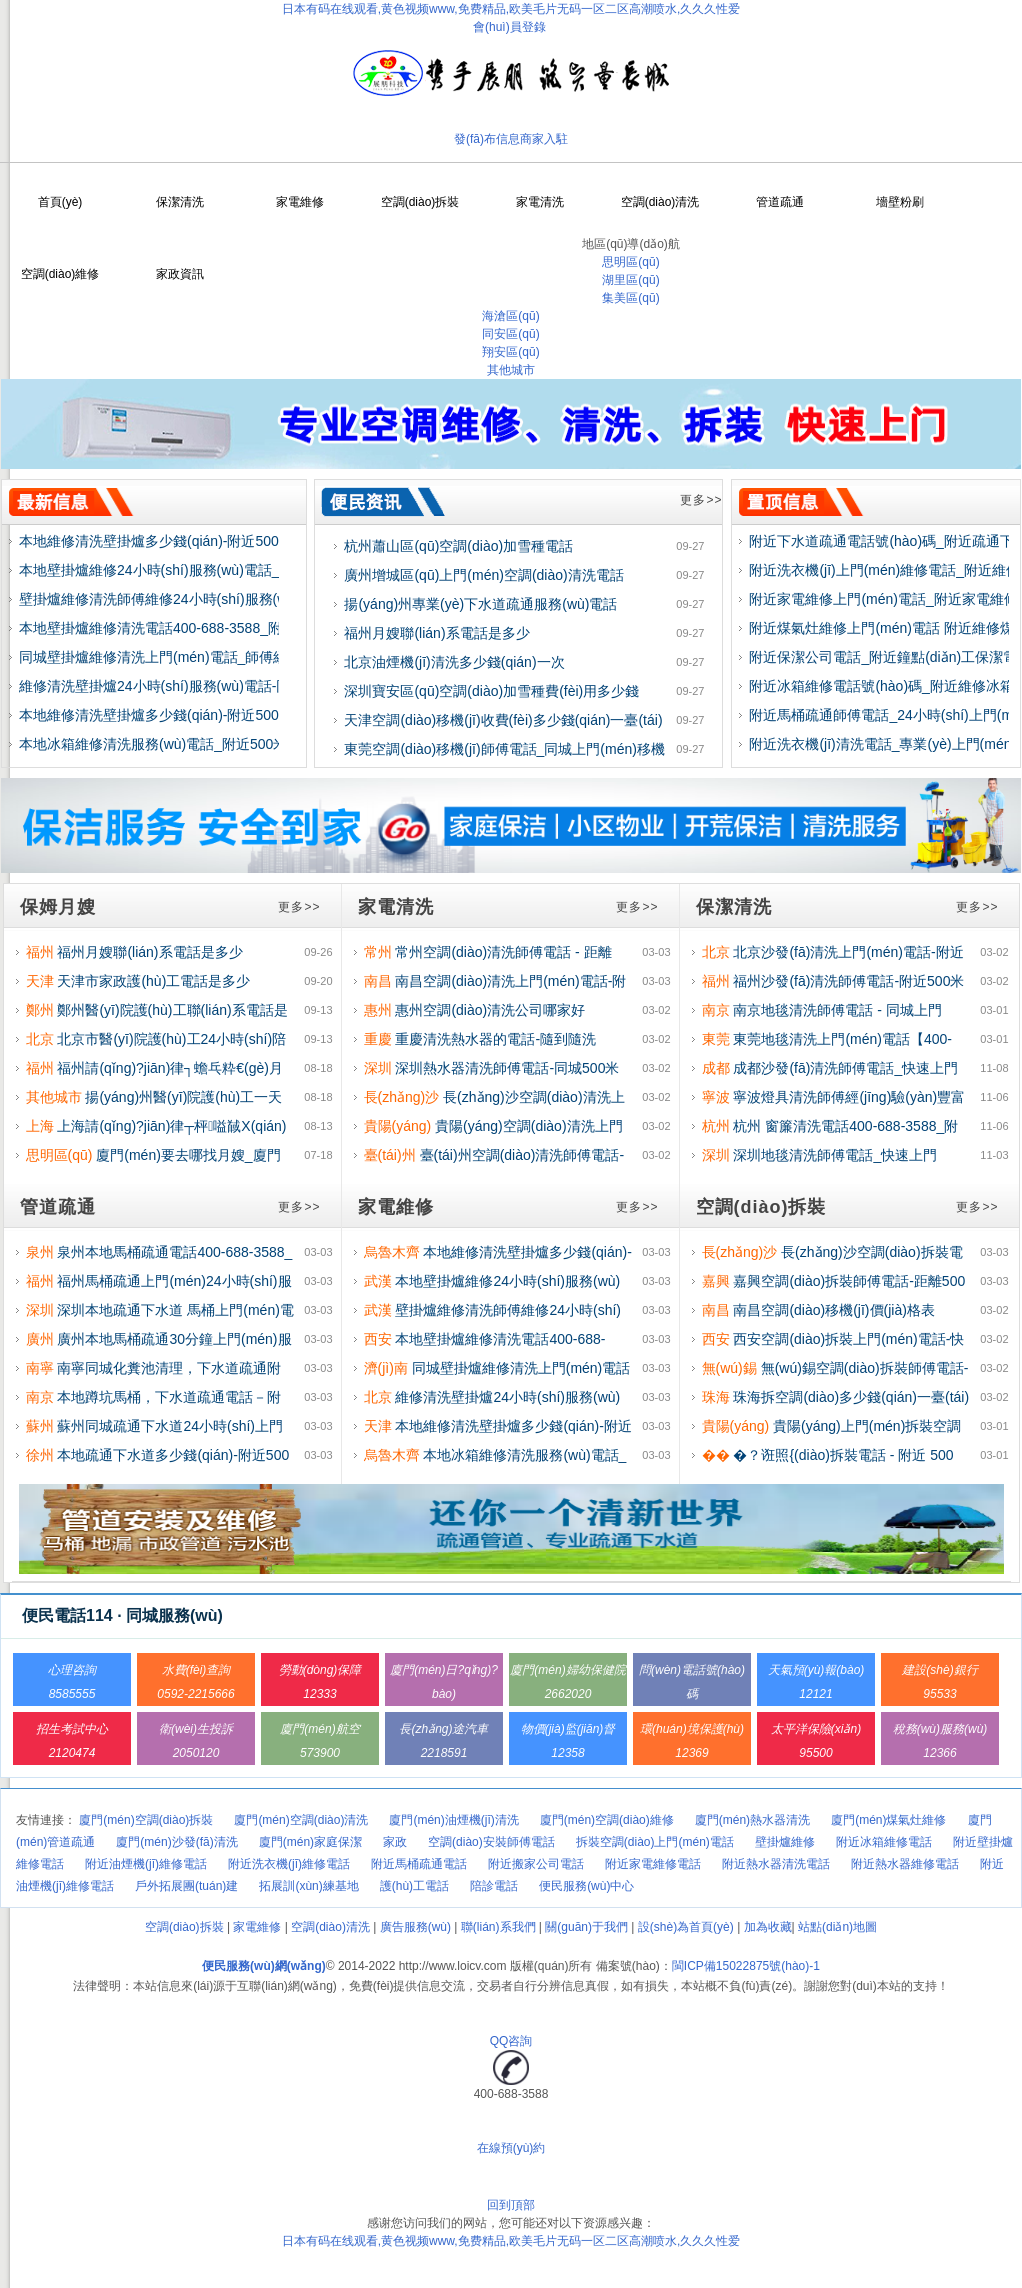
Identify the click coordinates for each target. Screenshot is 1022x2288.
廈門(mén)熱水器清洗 (752, 1820)
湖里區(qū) (630, 280)
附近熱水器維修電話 (905, 1864)
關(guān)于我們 (586, 1927)
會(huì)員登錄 (509, 27)
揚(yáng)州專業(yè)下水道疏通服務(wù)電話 (480, 604)
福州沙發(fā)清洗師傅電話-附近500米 (848, 981)
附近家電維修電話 (653, 1864)
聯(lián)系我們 (498, 1927)
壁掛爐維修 (785, 1842)
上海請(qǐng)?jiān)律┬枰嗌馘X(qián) (171, 1126)
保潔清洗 (180, 202)
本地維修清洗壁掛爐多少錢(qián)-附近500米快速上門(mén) (202, 715)
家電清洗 (540, 202)
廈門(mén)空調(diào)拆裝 (146, 1820)
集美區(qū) (630, 298)
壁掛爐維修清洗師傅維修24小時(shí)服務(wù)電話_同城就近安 (212, 599)
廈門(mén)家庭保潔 (310, 1842)
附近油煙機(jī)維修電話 (146, 1864)
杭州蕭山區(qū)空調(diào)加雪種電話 (458, 546)
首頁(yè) (60, 202)
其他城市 (511, 370)
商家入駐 (544, 139)
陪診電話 (494, 1886)
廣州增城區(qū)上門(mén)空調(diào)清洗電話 (483, 575)
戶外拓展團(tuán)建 (186, 1886)
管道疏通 (780, 202)
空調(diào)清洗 (660, 202)
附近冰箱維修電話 (884, 1842)
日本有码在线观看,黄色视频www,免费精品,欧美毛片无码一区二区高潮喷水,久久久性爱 (511, 9)
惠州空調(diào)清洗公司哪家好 (490, 1010)
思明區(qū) (630, 262)
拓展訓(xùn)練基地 (308, 1886)
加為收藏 (768, 1927)
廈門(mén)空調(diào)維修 (607, 1820)
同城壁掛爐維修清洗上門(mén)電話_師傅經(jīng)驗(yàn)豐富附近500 (232, 657)
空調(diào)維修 (60, 274)
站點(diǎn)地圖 (837, 1927)
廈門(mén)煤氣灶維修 (888, 1820)
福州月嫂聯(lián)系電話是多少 (436, 633)
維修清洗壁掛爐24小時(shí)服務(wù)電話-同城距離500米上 (201, 686)
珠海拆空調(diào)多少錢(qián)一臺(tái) (851, 1397)
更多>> (701, 500)
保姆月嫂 (58, 907)
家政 (395, 1842)
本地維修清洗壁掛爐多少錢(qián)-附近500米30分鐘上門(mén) (210, 541)
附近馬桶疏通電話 (419, 1864)
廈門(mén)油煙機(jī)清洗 (453, 1820)
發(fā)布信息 (487, 139)
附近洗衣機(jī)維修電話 (289, 1864)
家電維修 (300, 202)
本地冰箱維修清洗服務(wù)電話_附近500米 (153, 744)
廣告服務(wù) (415, 1927)
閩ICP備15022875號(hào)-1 (746, 1966)
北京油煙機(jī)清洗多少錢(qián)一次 (454, 662)
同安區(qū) (510, 334)
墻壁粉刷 (900, 202)
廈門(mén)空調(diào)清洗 (301, 1820)
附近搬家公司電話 (536, 1864)
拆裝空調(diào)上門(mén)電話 (655, 1842)
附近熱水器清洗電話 (776, 1864)
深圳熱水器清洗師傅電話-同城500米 (507, 1068)
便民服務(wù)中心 (586, 1886)
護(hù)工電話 (414, 1886)
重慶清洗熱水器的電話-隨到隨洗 (495, 1039)
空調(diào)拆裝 (420, 202)
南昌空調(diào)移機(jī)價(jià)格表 (833, 1310)
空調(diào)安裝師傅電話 (491, 1842)
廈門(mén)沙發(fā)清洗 (176, 1842)
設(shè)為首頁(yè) (686, 1927)
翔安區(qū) (510, 352)
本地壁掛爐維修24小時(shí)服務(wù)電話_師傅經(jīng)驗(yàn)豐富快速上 (244, 570)
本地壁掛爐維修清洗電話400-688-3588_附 (150, 628)
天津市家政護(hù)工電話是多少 (153, 981)
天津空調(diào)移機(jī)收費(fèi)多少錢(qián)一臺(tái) (503, 720)
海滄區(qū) (510, 316)
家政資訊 (180, 274)
